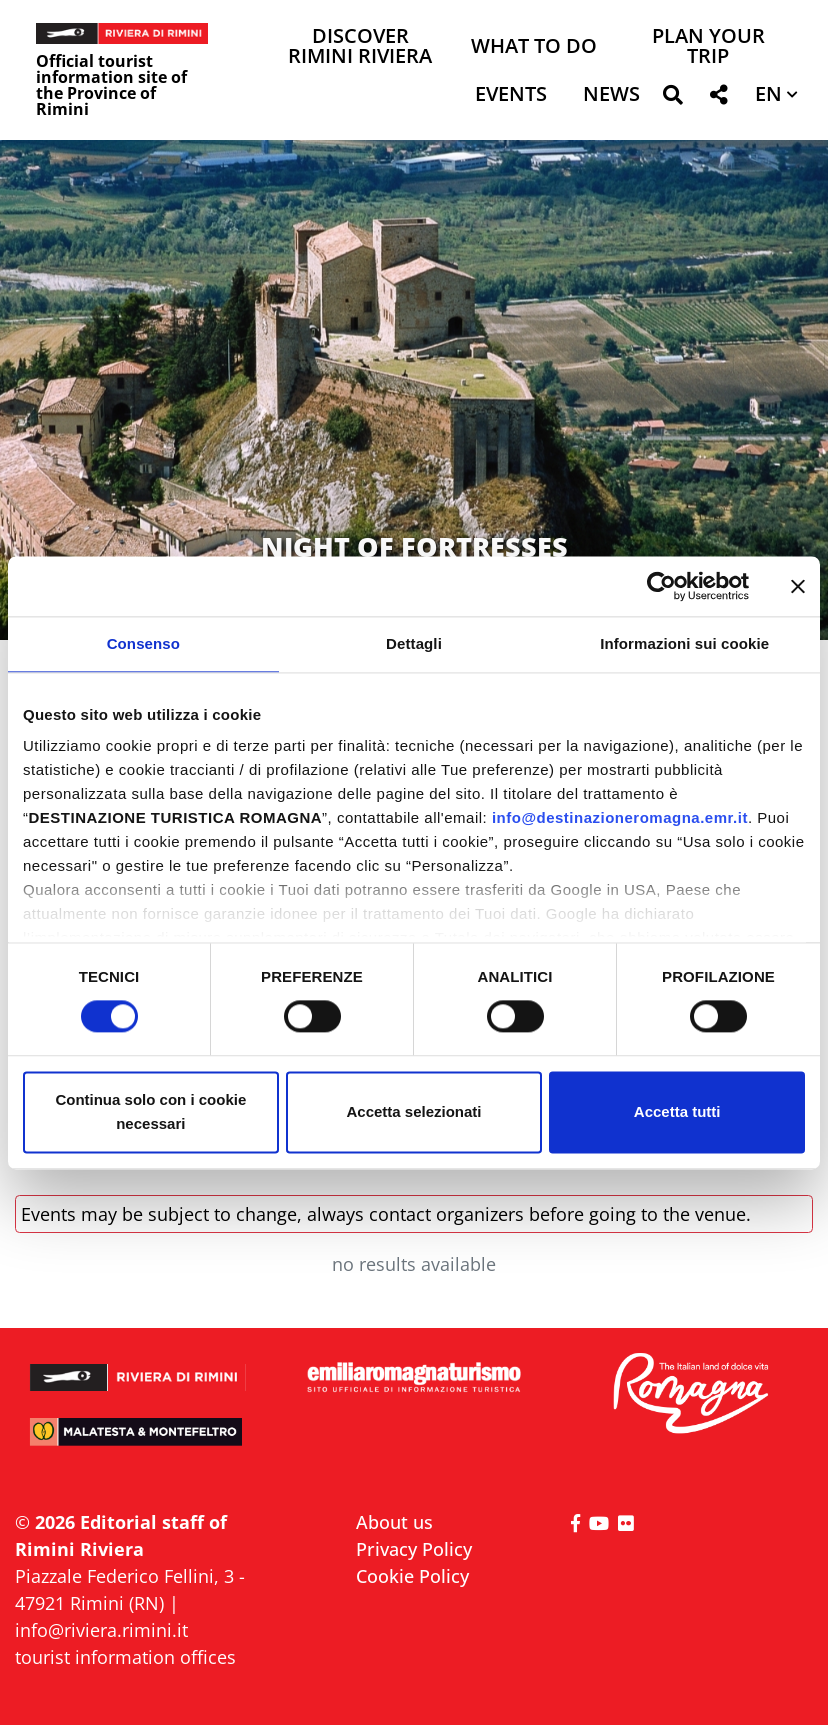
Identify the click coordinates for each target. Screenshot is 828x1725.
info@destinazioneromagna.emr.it (620, 817)
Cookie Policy (412, 1576)
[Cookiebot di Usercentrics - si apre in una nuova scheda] (661, 586)
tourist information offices (125, 1657)
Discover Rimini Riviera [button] (360, 47)
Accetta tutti (677, 1111)
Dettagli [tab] (414, 643)
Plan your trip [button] (708, 47)
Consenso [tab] (143, 643)
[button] (672, 98)
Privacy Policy (414, 1549)
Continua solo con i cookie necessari (150, 1111)
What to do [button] (534, 47)
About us (394, 1522)
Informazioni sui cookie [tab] (684, 643)
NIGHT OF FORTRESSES (414, 546)
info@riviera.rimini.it (101, 1630)
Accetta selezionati (413, 1111)
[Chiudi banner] (798, 586)
